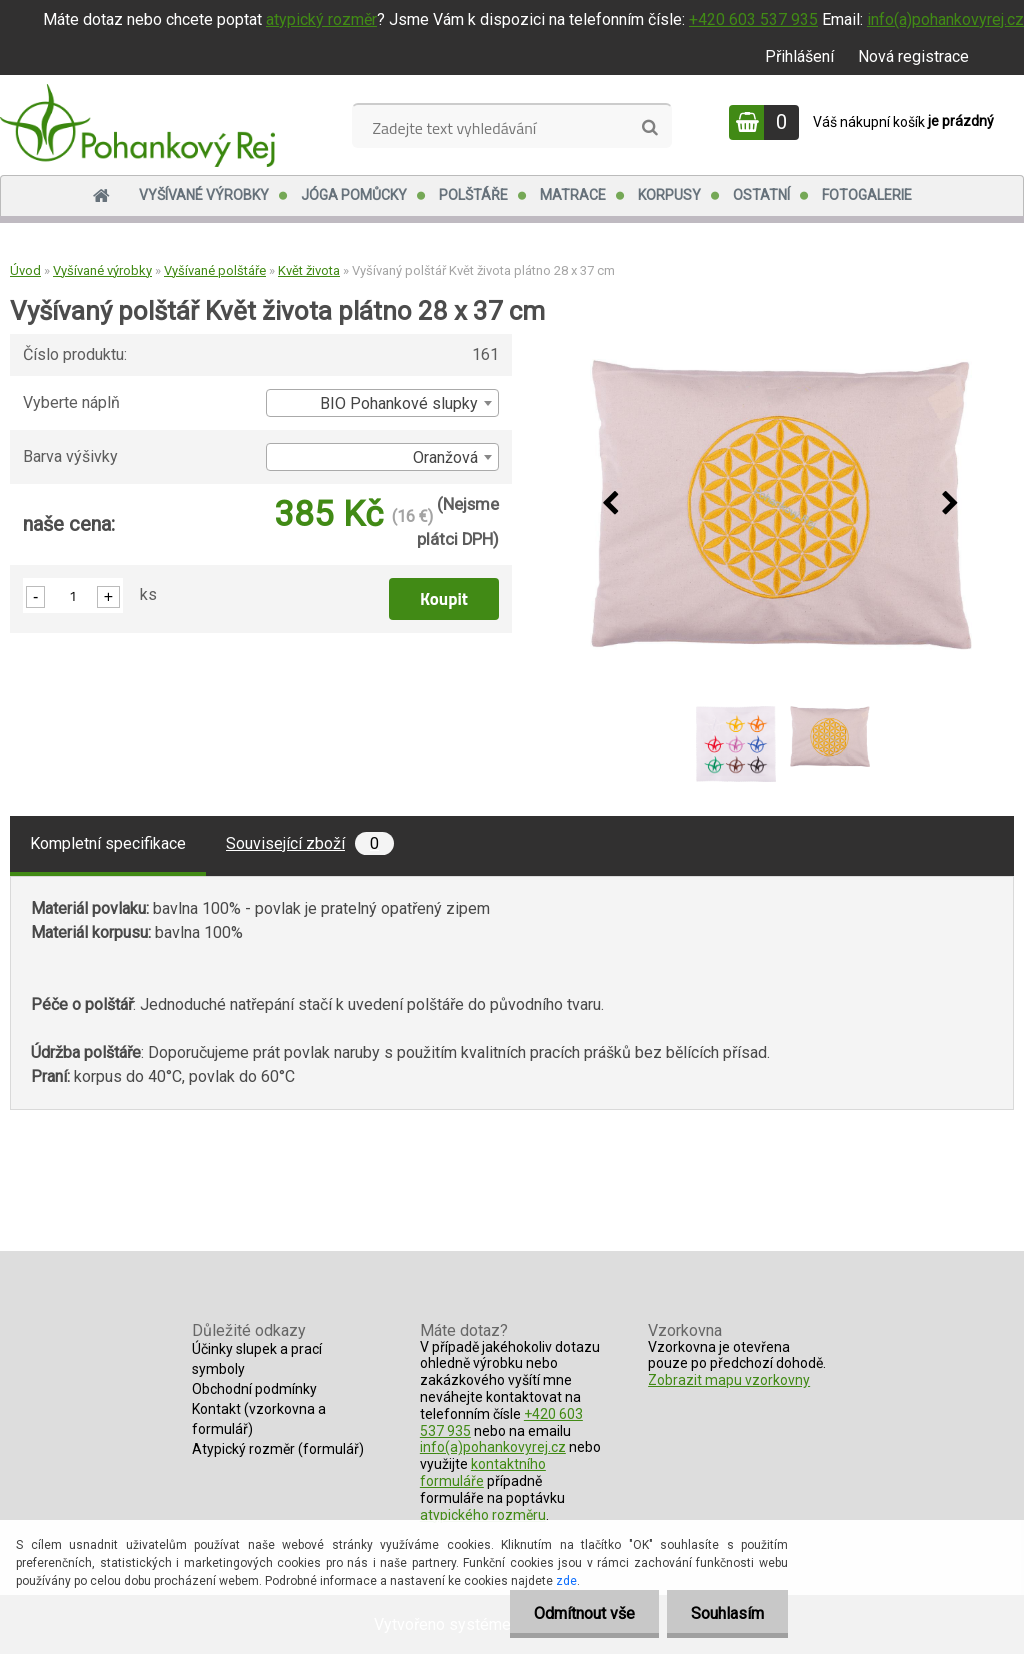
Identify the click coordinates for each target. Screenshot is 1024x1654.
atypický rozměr (321, 19)
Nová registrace (913, 56)
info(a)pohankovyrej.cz (945, 19)
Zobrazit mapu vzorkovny (729, 1380)
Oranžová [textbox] (445, 457)
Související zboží (310, 843)
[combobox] (382, 403)
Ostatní (761, 195)
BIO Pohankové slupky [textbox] (399, 403)
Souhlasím (726, 1613)
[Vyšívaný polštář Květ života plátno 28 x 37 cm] (781, 504)
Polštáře (473, 195)
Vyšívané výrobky (204, 195)
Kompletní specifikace (108, 843)
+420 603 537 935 (753, 19)
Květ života (309, 270)
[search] (649, 128)
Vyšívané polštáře (215, 270)
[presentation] (611, 504)
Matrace (573, 195)
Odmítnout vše (581, 1613)
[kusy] (73, 595)
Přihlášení (799, 56)
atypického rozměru (483, 1515)
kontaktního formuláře (483, 1472)
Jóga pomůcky (354, 195)
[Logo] (137, 125)
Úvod (25, 270)
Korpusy (669, 195)
